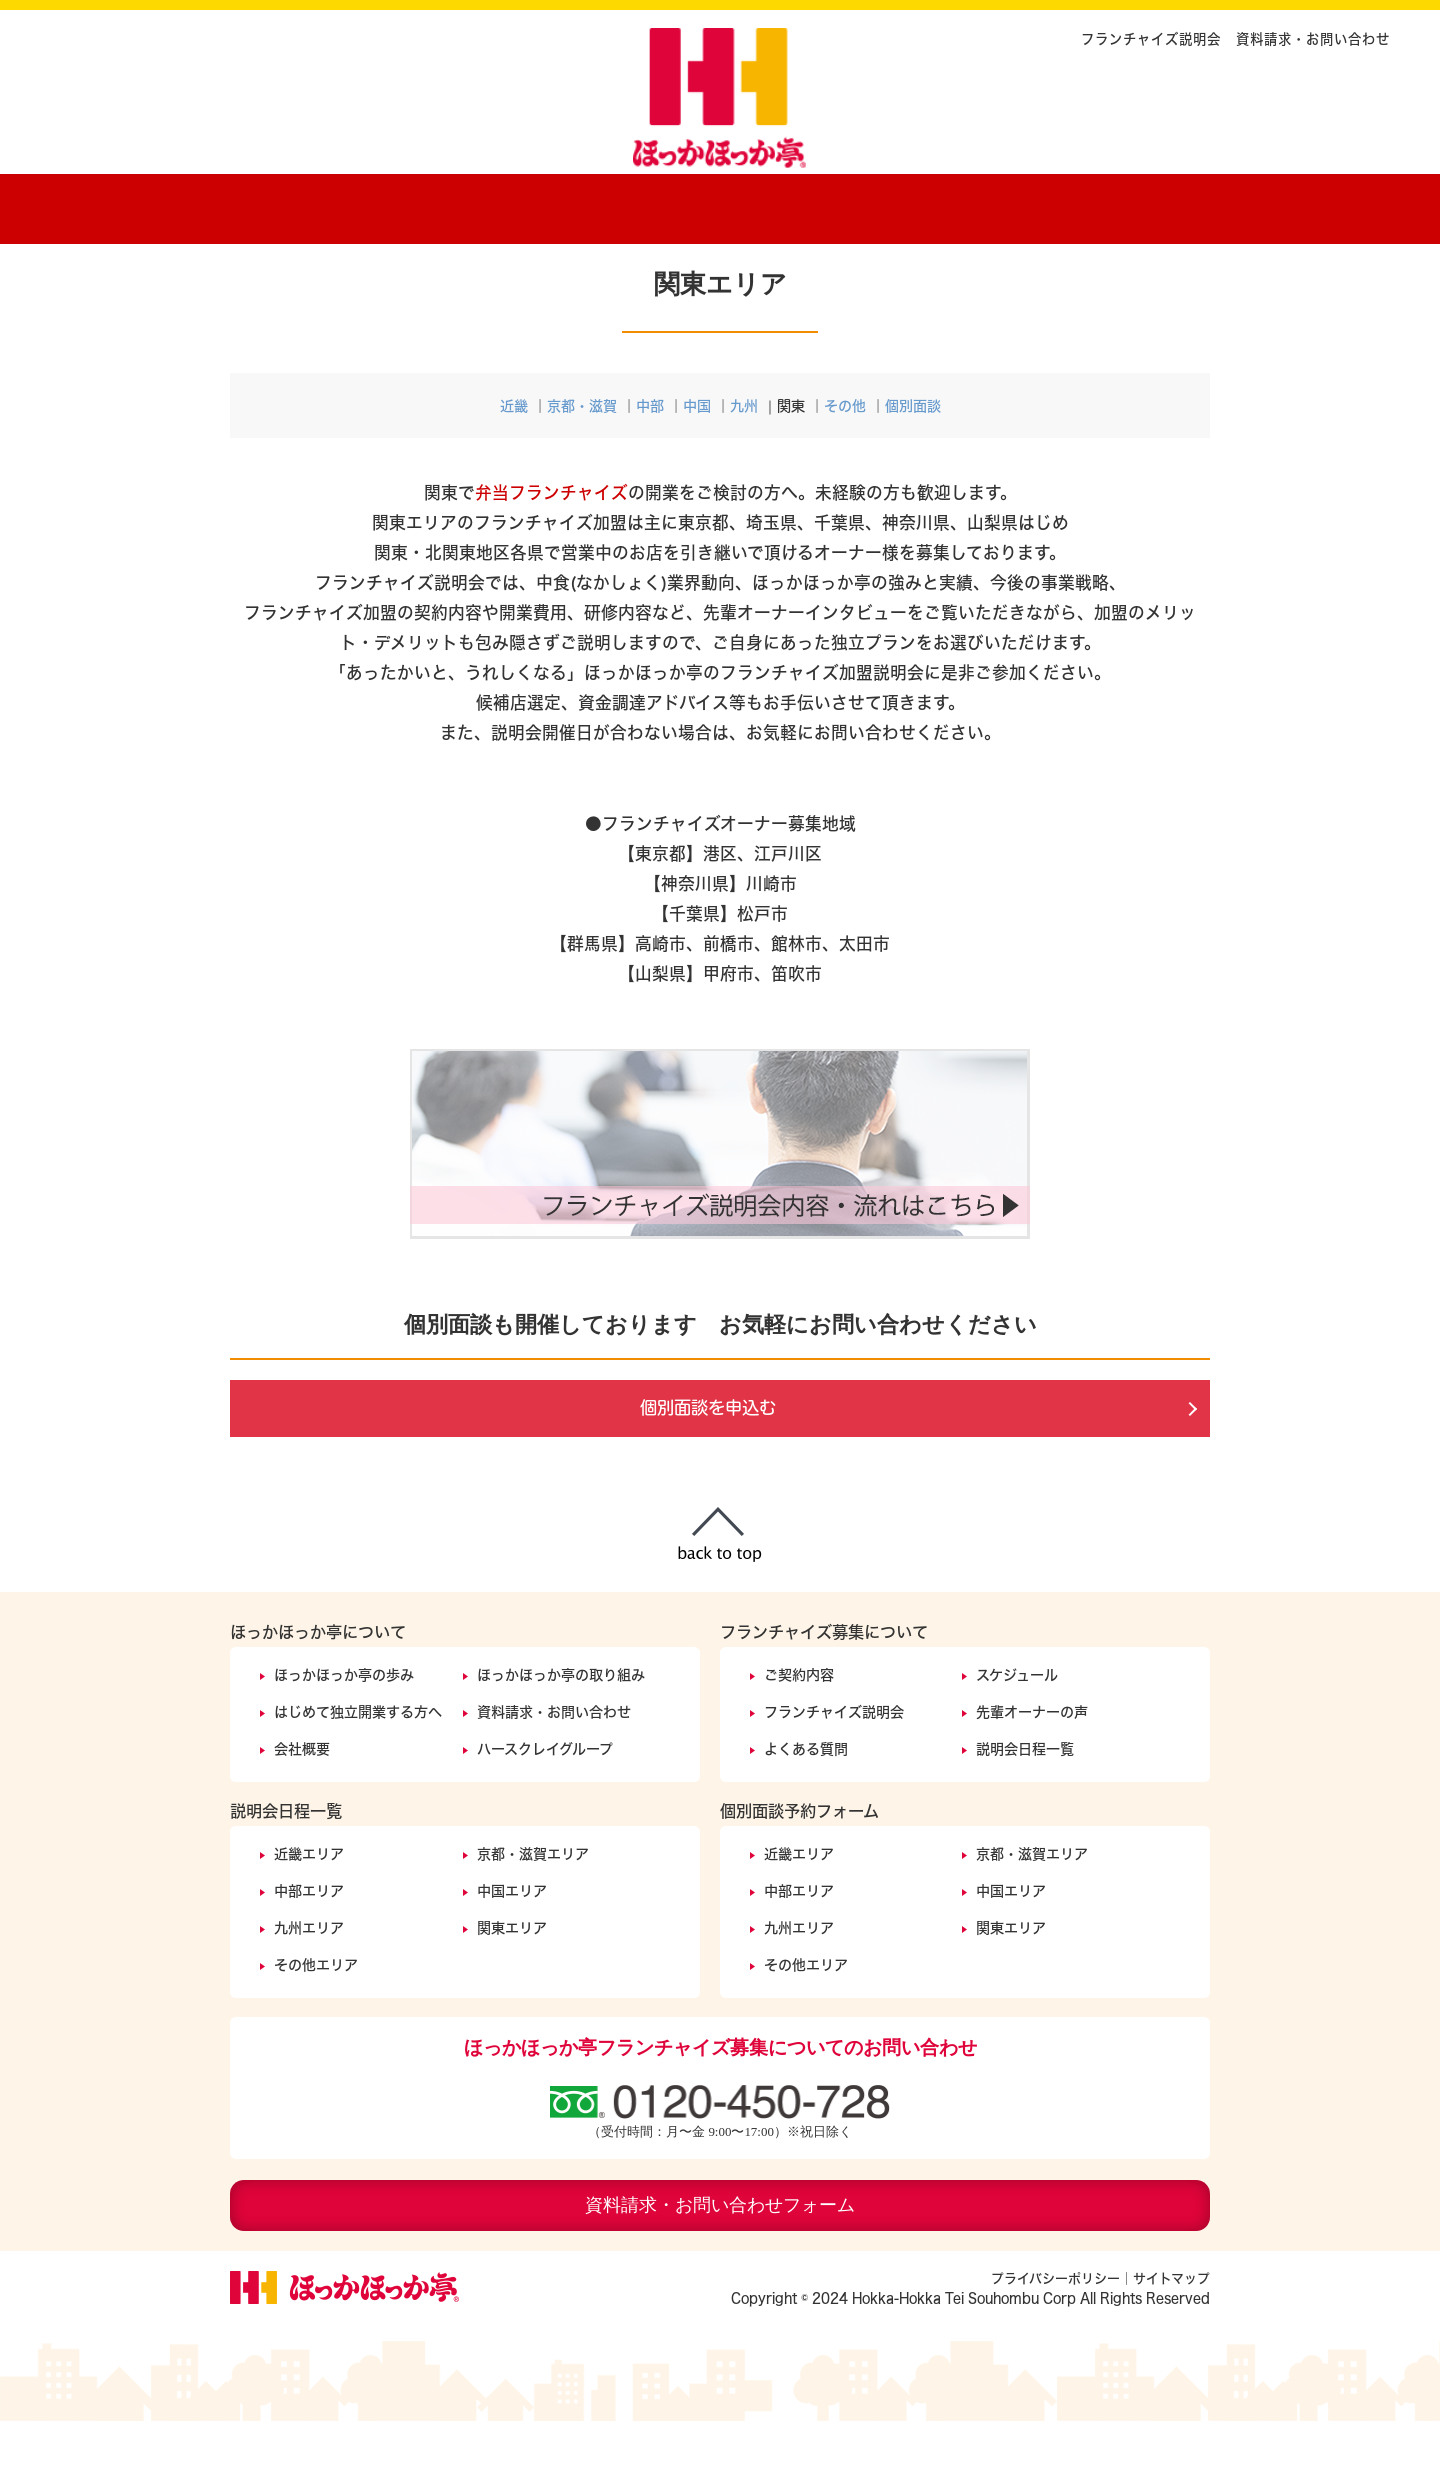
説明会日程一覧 (1025, 1805)
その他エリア (316, 2021)
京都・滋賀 (582, 462)
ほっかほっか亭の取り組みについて (650, 204)
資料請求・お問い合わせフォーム (720, 2262)
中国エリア (512, 1947)
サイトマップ (1171, 2335)
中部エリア (309, 1947)
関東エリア (512, 1984)
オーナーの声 (970, 204)
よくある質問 (806, 1805)
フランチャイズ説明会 (1151, 38)
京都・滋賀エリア (533, 1910)
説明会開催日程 (1130, 204)
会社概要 (302, 1805)
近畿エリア (309, 1910)
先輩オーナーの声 (1032, 1768)
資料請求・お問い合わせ (1313, 38)
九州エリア (309, 1984)
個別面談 (913, 462)
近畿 (514, 462)
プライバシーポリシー (1055, 2335)
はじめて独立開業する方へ (358, 1768)
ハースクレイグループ (545, 1805)
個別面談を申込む (708, 1465)
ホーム (280, 204)
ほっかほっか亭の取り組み (561, 1731)
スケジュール (1017, 1731)
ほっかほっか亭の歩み (445, 204)
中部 (650, 462)
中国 (697, 462)
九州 (744, 462)
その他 (845, 462)
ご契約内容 (820, 204)
